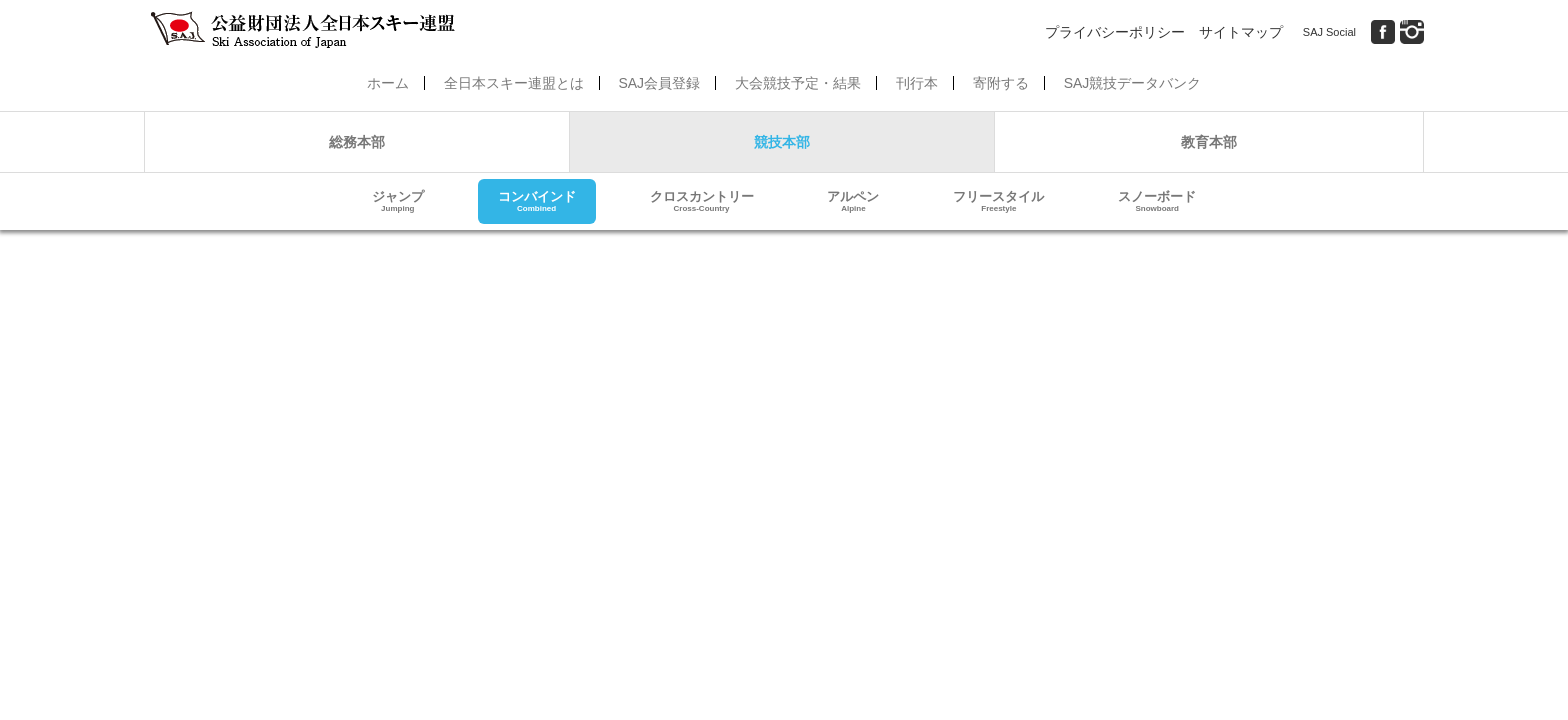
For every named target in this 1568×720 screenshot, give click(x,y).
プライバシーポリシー (1115, 32)
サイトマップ (1241, 32)
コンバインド (537, 201)
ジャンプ (398, 201)
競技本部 (782, 142)
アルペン (853, 201)
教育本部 (1209, 142)
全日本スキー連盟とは (514, 83)
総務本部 (357, 142)
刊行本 (917, 83)
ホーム (388, 83)
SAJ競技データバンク (1133, 83)
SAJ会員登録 (659, 83)
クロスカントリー (702, 201)
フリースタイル (998, 201)
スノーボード (1157, 201)
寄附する (1001, 83)
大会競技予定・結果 (798, 83)
